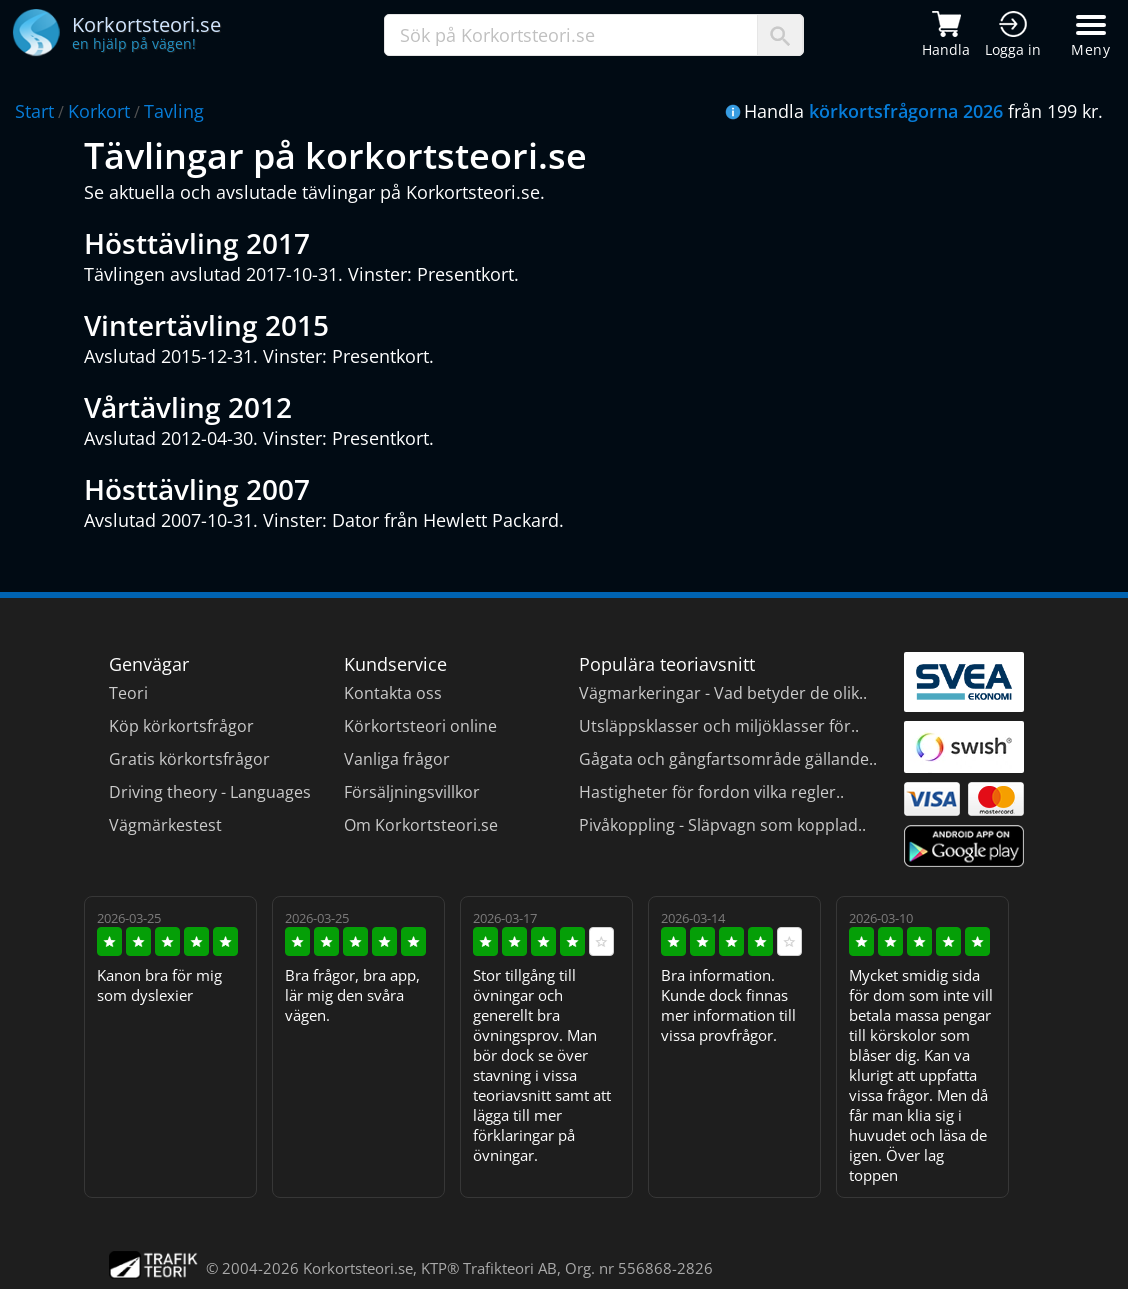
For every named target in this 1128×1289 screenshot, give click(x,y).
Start (34, 111)
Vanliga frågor (397, 759)
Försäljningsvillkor (412, 792)
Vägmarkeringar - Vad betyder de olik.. (723, 693)
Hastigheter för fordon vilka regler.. (711, 792)
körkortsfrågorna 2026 (906, 111)
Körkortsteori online (420, 726)
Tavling (174, 111)
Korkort (99, 111)
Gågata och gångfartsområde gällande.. (728, 759)
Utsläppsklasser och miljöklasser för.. (719, 726)
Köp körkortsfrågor (181, 726)
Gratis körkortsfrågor (189, 759)
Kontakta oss (393, 693)
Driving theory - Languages (210, 792)
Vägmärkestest (165, 825)
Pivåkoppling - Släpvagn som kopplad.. (722, 825)
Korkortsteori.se (358, 1268)
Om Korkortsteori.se (421, 825)
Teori (128, 693)
